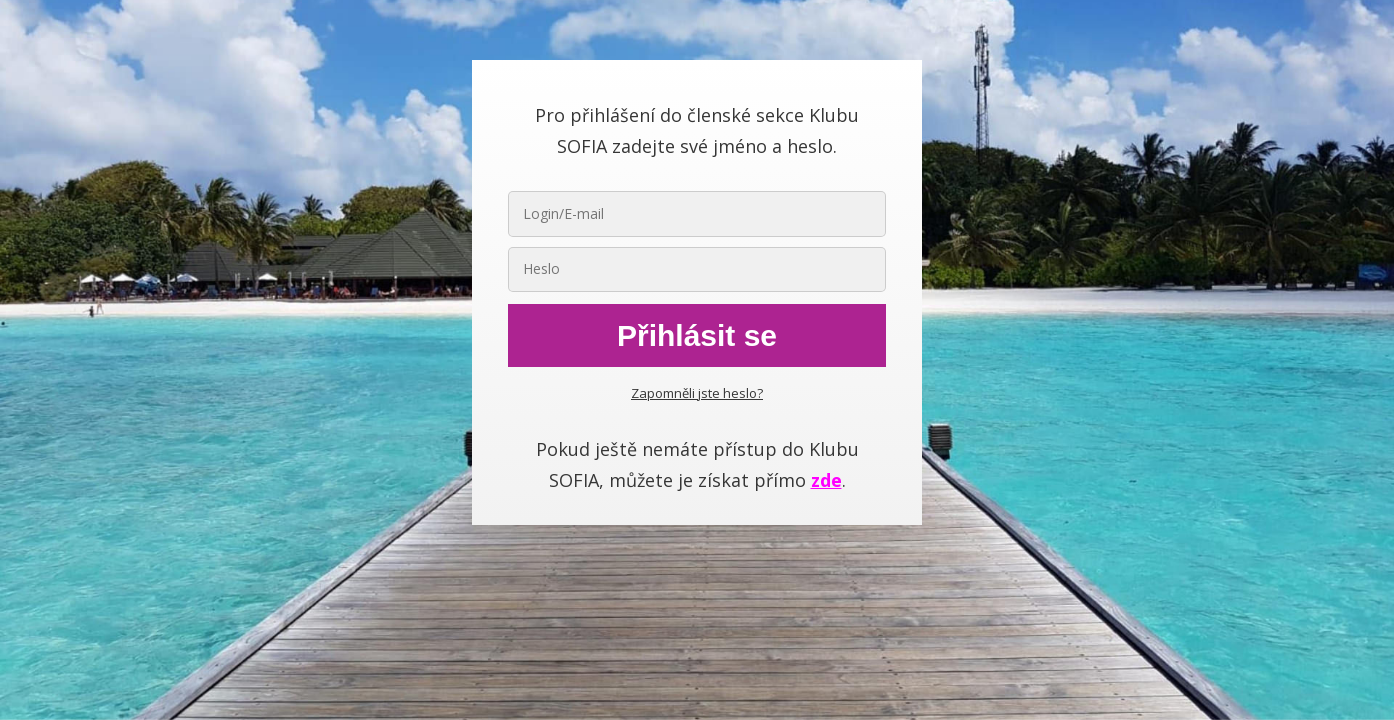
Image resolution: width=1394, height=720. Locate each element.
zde (826, 480)
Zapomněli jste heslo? (697, 393)
